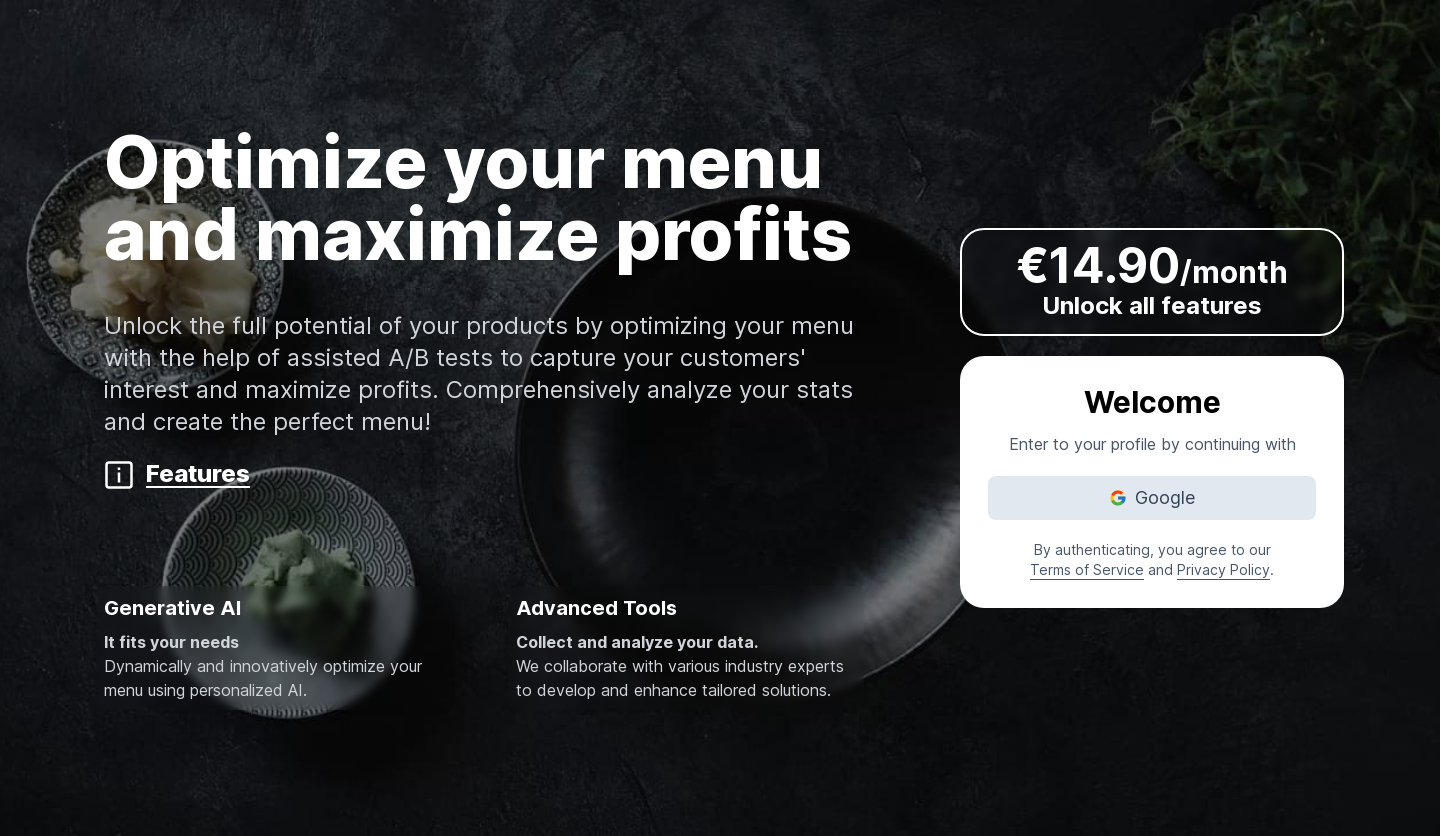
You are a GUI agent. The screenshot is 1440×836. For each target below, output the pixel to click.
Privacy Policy (1223, 569)
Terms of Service (1087, 569)
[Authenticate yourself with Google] (1152, 498)
